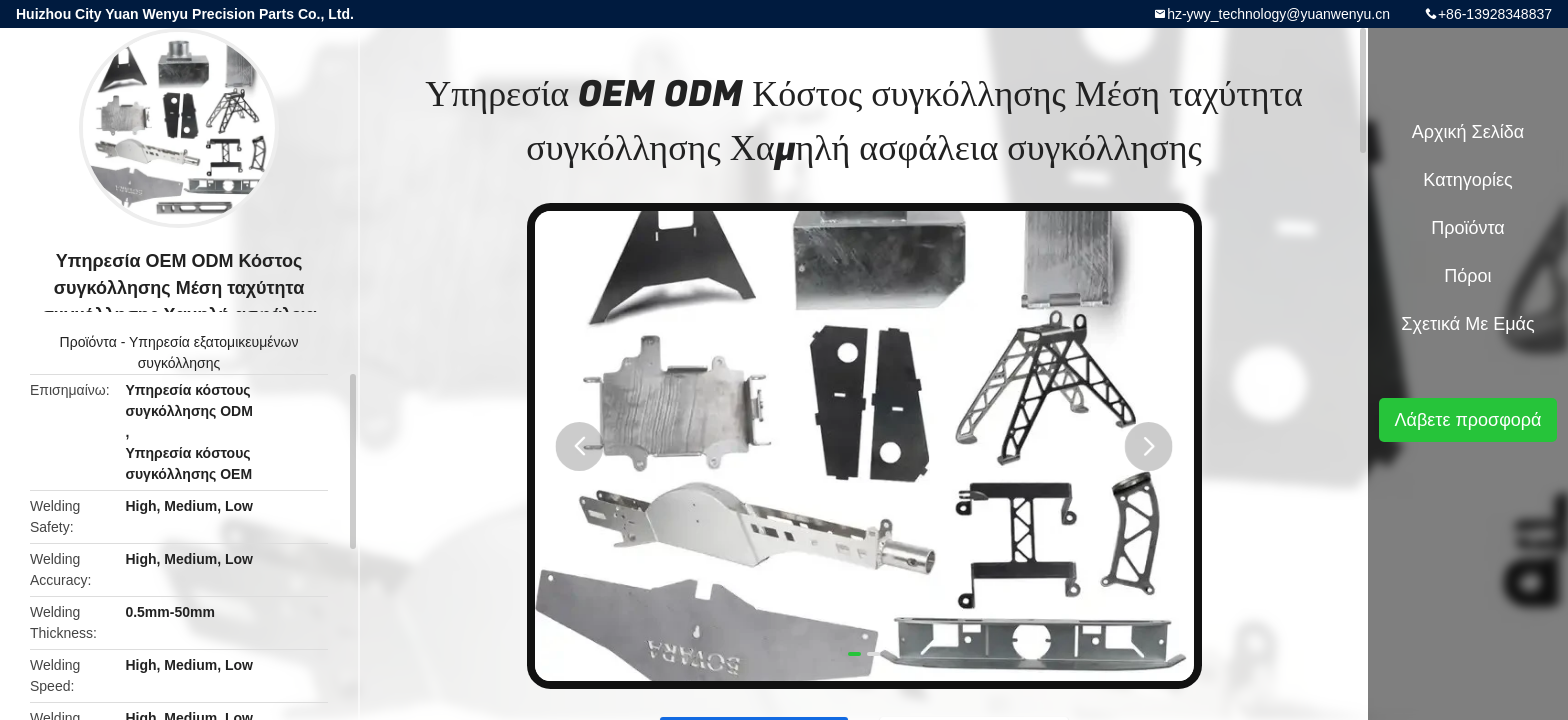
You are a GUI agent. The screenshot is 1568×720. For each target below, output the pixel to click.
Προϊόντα (88, 342)
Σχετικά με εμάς (1467, 324)
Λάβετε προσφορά (1467, 420)
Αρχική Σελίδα (1468, 132)
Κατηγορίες (1467, 180)
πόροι (1467, 276)
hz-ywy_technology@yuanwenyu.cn (1278, 14)
